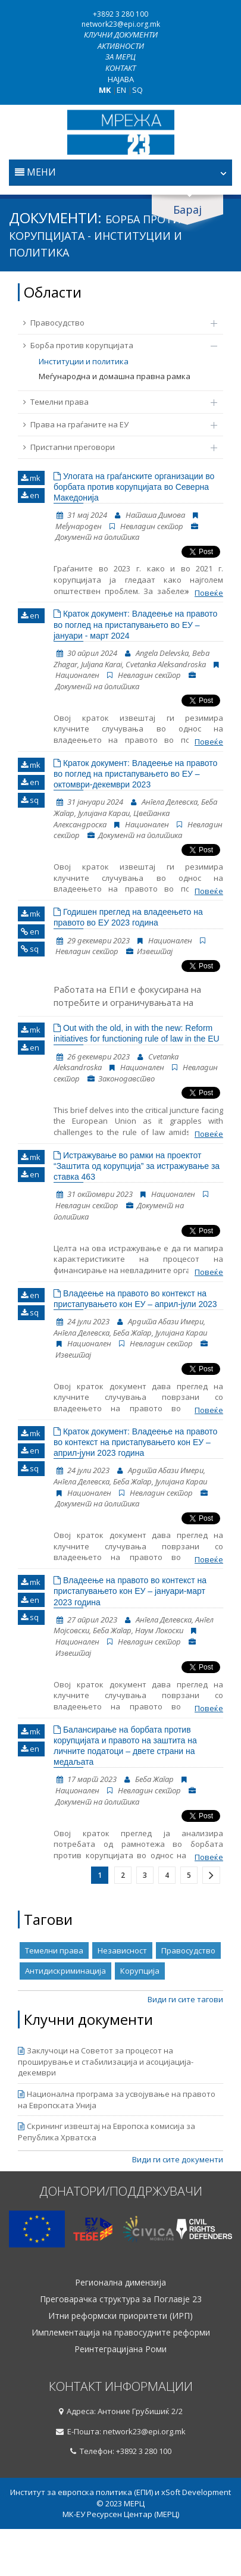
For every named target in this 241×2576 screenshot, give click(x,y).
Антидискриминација (65, 1970)
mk (30, 478)
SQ (137, 90)
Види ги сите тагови (185, 1999)
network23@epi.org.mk (121, 24)
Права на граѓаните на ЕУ (114, 424)
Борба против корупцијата (114, 345)
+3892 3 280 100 (120, 14)
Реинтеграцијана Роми (120, 2349)
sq (30, 800)
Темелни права (114, 401)
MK (105, 90)
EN (121, 90)
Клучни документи (121, 34)
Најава (121, 79)
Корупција (139, 1970)
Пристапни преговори (114, 447)
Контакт (120, 67)
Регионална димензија (120, 2282)
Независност (122, 1950)
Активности (121, 45)
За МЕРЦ (120, 56)
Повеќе (209, 592)
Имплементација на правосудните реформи (121, 2332)
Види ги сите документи (177, 2159)
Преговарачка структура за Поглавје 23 (121, 2299)
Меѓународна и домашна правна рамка (114, 376)
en (30, 495)
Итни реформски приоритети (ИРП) (120, 2316)
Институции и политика (84, 361)
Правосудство (114, 322)
